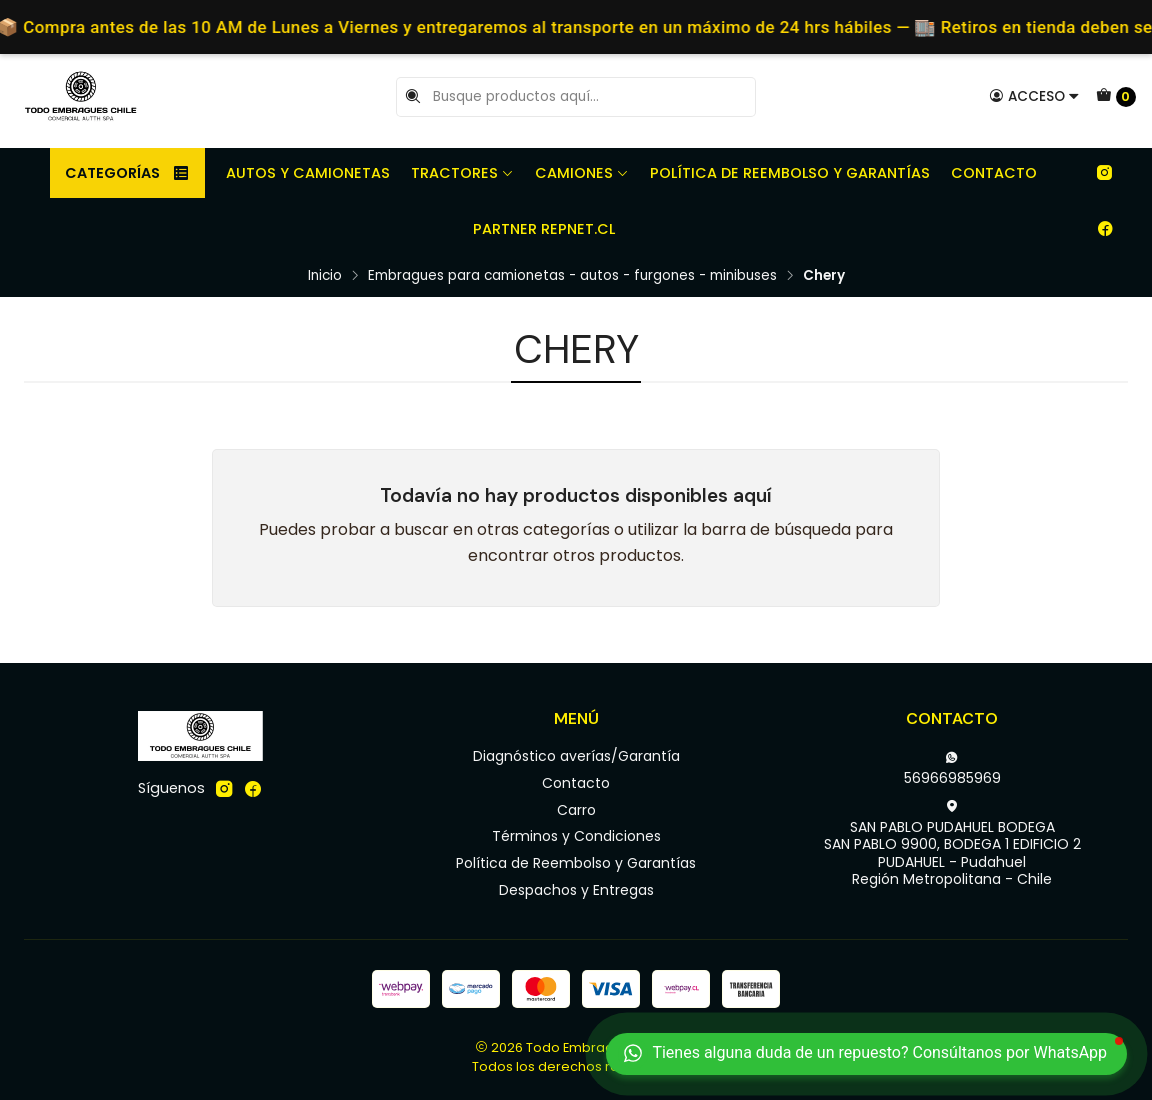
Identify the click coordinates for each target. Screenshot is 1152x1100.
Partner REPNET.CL (544, 229)
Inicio (325, 276)
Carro (576, 810)
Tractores (462, 173)
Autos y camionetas (308, 173)
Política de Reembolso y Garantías (790, 173)
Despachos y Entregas (576, 890)
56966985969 (952, 769)
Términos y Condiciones (576, 836)
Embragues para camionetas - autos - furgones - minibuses (572, 276)
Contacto (994, 173)
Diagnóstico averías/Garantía (576, 756)
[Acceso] (1034, 96)
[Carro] (1116, 97)
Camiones (582, 173)
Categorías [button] (127, 173)
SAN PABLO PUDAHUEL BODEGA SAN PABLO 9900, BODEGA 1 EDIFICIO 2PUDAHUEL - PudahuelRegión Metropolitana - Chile (952, 844)
